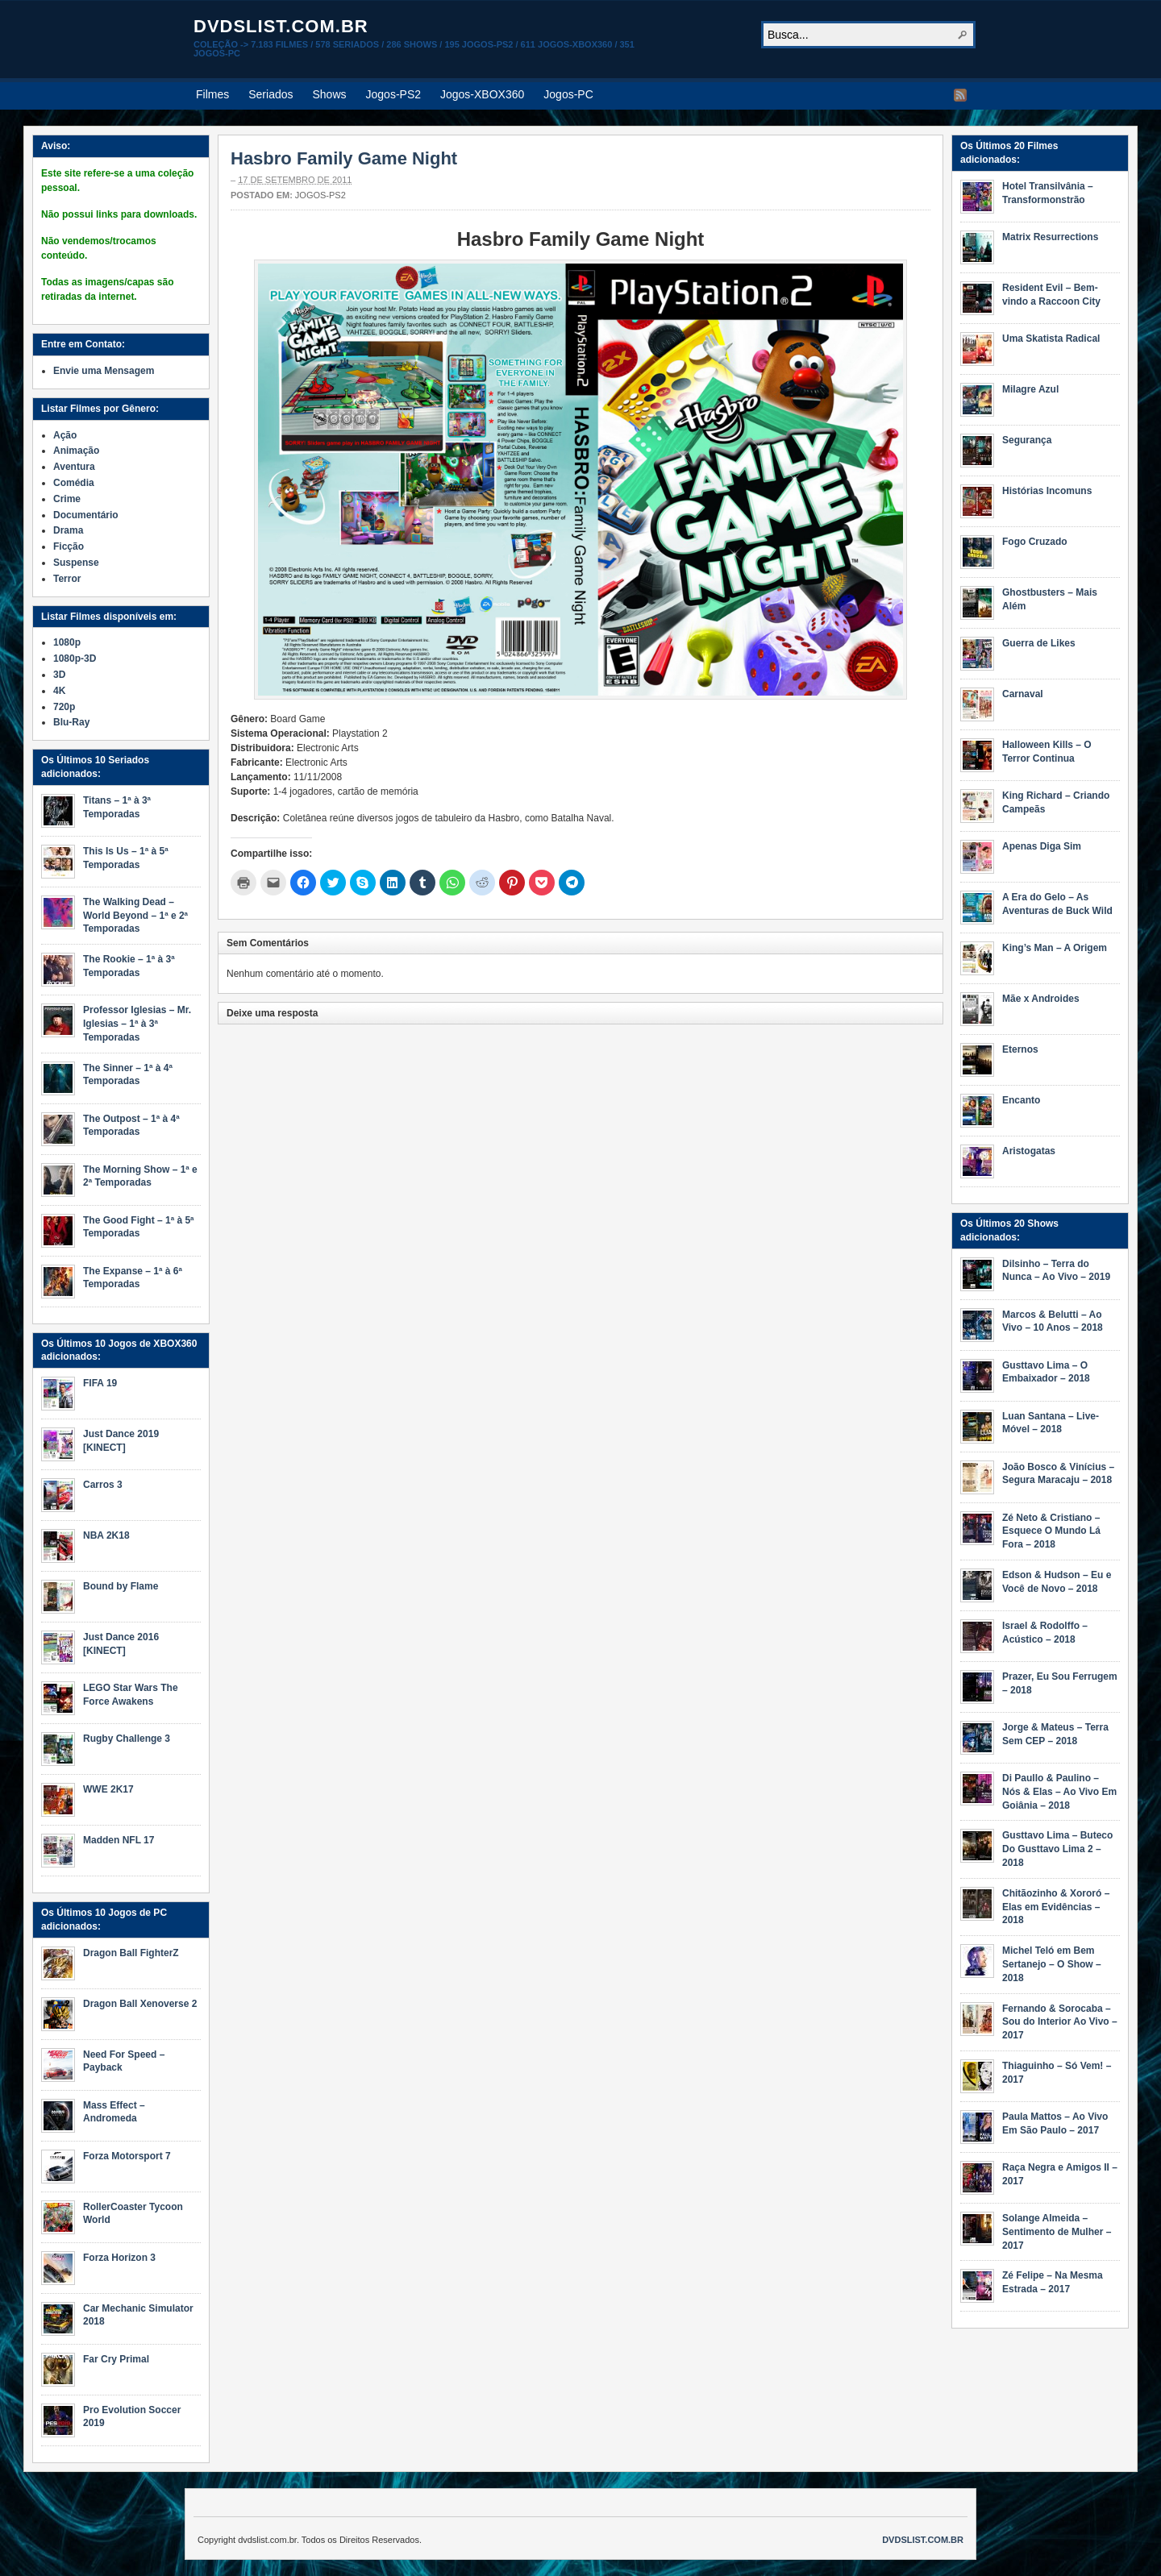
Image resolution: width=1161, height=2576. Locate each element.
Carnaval (1022, 694)
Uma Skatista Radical (1051, 338)
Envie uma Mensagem (103, 370)
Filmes (212, 94)
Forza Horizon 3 (119, 2257)
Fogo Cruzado (1034, 541)
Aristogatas (1028, 1151)
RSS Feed (960, 95)
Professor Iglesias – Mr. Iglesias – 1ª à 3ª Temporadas (137, 1023)
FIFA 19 (100, 1383)
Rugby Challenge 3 (126, 1738)
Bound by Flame (120, 1586)
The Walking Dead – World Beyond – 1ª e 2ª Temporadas (135, 915)
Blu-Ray (71, 722)
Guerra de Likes (1039, 643)
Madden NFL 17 (118, 1840)
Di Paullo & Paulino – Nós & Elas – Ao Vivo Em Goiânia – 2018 (1059, 1791)
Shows (330, 94)
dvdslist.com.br (281, 26)
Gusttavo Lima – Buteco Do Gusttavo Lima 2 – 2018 (1057, 1849)
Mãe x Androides (1041, 998)
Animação (76, 450)
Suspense (76, 562)
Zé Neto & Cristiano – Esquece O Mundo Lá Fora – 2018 (1051, 1531)
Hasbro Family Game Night (344, 158)
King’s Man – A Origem (1054, 948)
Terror (67, 578)
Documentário (86, 515)
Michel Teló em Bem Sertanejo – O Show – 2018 (1051, 1964)
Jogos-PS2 (393, 94)
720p (64, 707)
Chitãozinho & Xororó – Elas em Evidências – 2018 (1055, 1907)
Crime (67, 499)
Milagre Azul (1030, 389)
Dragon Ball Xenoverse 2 (140, 2003)
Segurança (1026, 440)
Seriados (270, 94)
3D (59, 674)
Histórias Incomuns (1047, 491)
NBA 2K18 (106, 1535)
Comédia (73, 482)
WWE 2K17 (108, 1789)
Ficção (68, 546)
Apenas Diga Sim (1041, 846)
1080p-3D (74, 658)
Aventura (74, 466)
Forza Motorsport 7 (127, 2156)
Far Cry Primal (116, 2359)
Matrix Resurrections (1050, 237)
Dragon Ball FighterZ (131, 1953)
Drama (68, 530)
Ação (65, 435)
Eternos (1020, 1049)
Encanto (1021, 1100)
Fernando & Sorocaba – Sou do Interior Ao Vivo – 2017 (1059, 2022)
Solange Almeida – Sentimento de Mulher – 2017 (1056, 2231)
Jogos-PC (568, 94)
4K (59, 690)
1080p (67, 642)
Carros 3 (103, 1484)
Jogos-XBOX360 (482, 94)
